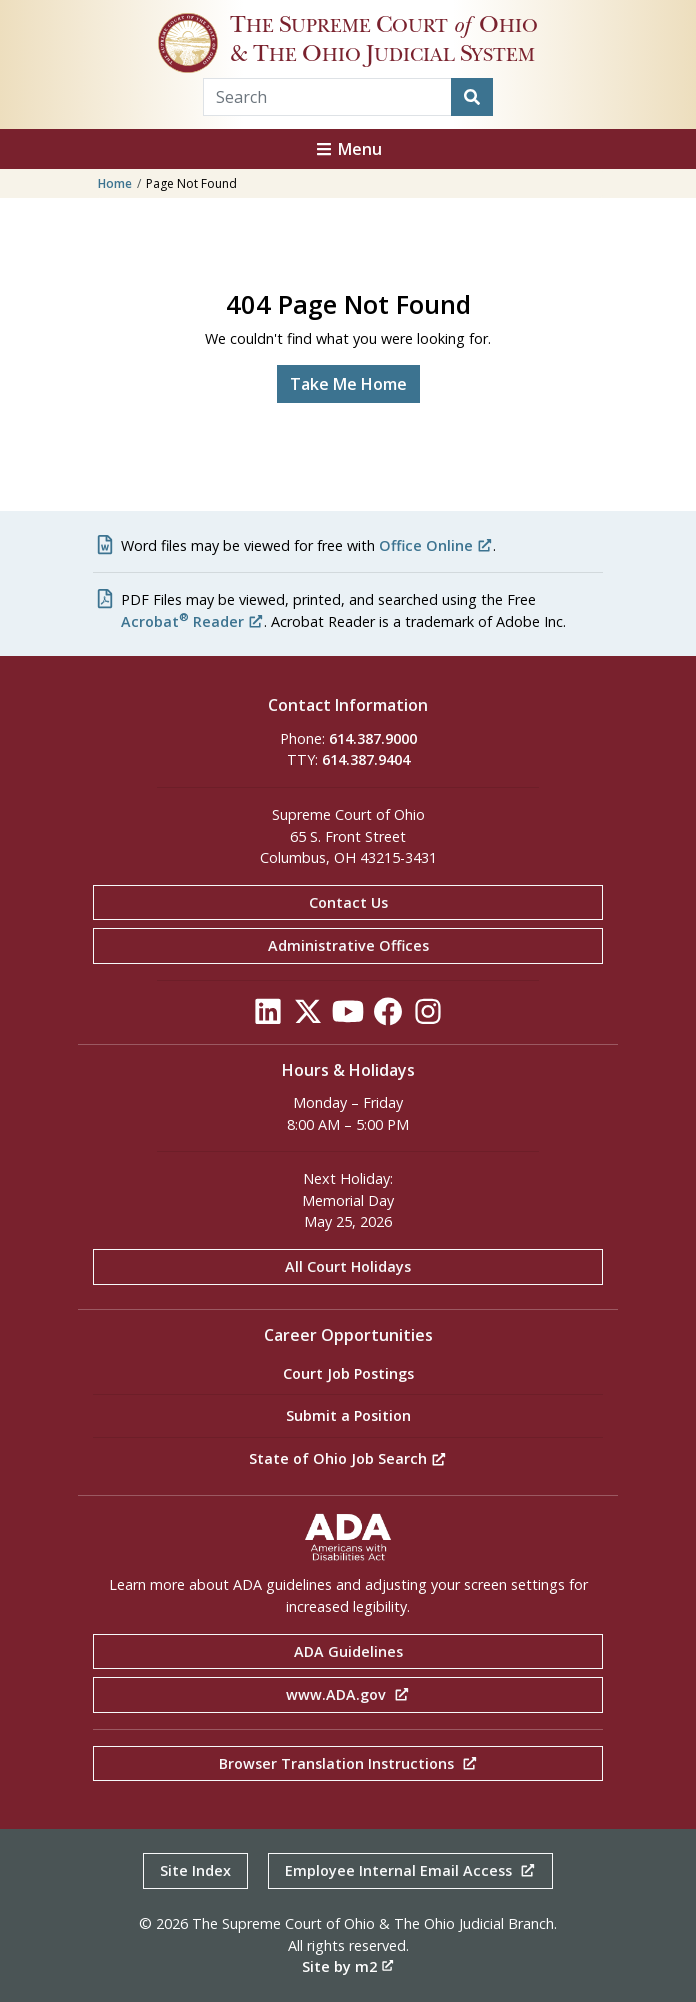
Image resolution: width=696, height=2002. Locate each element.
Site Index (195, 1870)
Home (115, 183)
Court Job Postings (348, 1373)
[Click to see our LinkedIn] (268, 1016)
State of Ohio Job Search (348, 1458)
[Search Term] (327, 97)
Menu (348, 149)
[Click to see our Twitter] (308, 1016)
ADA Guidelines (348, 1651)
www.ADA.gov (348, 1694)
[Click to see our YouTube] (348, 1016)
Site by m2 (348, 1966)
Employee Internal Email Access (410, 1870)
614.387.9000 (373, 738)
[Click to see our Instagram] (428, 1016)
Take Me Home (348, 384)
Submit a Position (348, 1415)
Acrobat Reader (192, 621)
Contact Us (348, 902)
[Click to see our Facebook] (388, 1016)
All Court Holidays (348, 1266)
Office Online (436, 545)
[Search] (472, 97)
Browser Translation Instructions (348, 1763)
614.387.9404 (366, 759)
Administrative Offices (348, 945)
